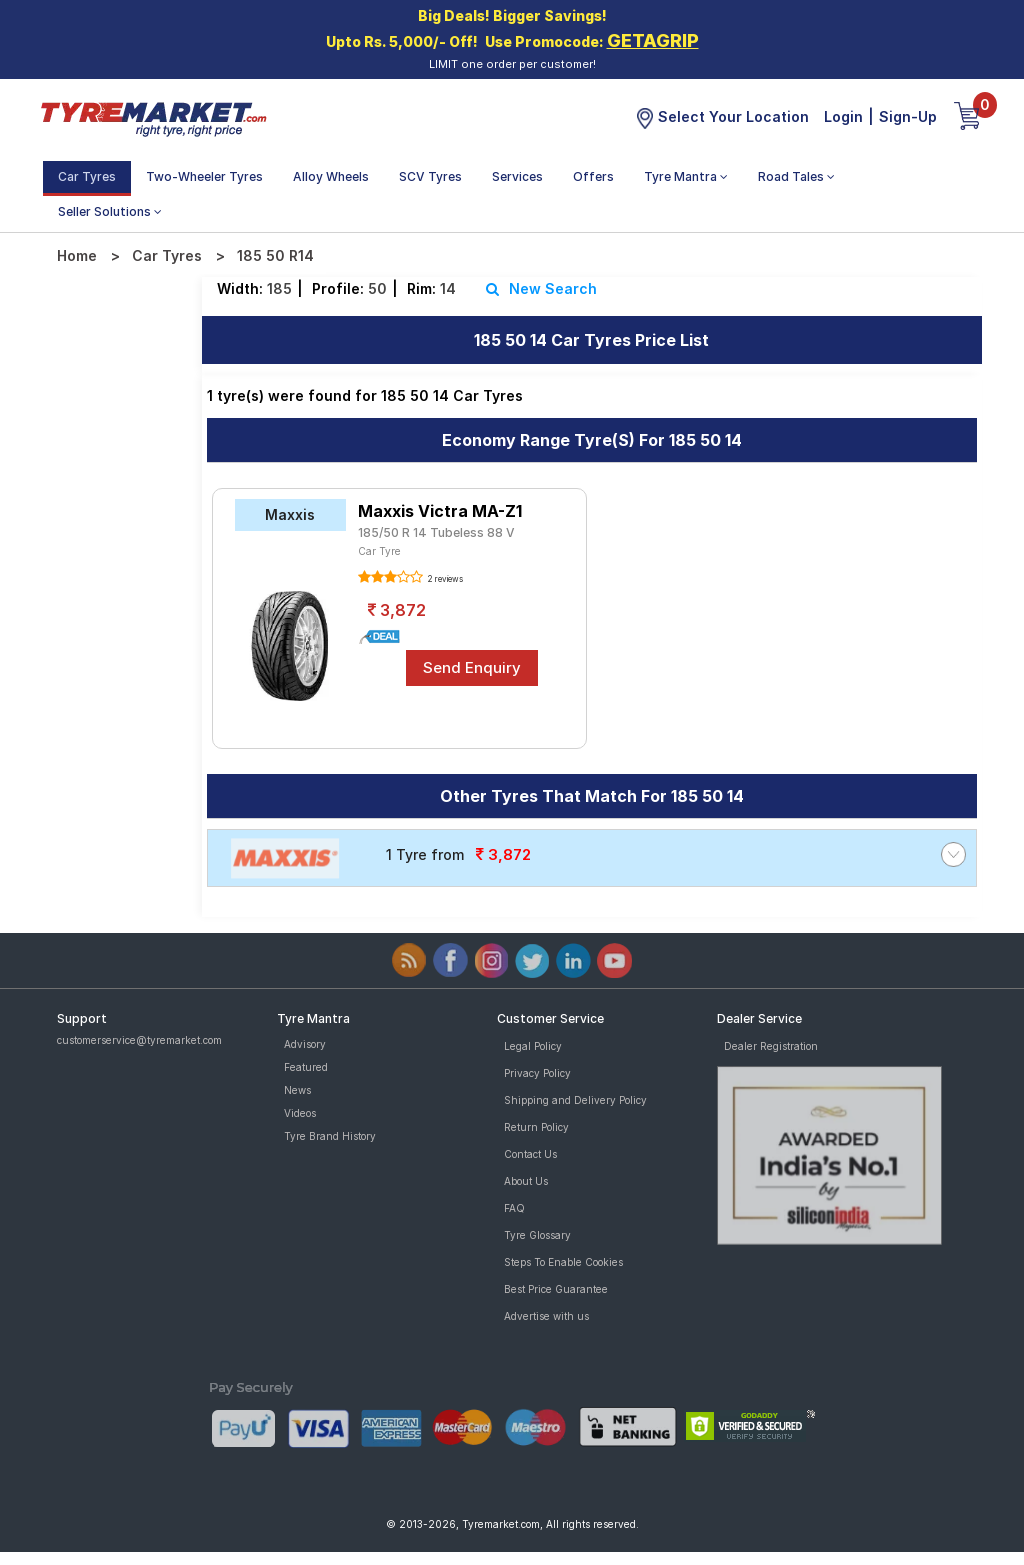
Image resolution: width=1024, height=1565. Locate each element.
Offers (593, 176)
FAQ (514, 1208)
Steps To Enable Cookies (563, 1262)
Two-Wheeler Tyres (204, 176)
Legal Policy (533, 1046)
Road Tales (796, 176)
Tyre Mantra (686, 176)
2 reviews (444, 579)
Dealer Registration (771, 1046)
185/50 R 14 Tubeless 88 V (436, 532)
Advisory (305, 1044)
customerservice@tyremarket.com (139, 1040)
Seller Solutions (110, 211)
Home (77, 255)
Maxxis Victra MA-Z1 (440, 511)
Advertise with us (546, 1316)
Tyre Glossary (537, 1235)
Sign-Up (908, 116)
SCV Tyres (430, 176)
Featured (306, 1067)
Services (517, 176)
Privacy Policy (537, 1073)
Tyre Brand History (330, 1136)
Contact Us (530, 1154)
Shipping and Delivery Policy (575, 1100)
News (297, 1090)
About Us (526, 1181)
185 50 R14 (275, 255)
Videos (300, 1113)
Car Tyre (379, 551)
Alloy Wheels (331, 176)
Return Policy (536, 1127)
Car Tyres (87, 176)
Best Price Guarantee (556, 1289)
